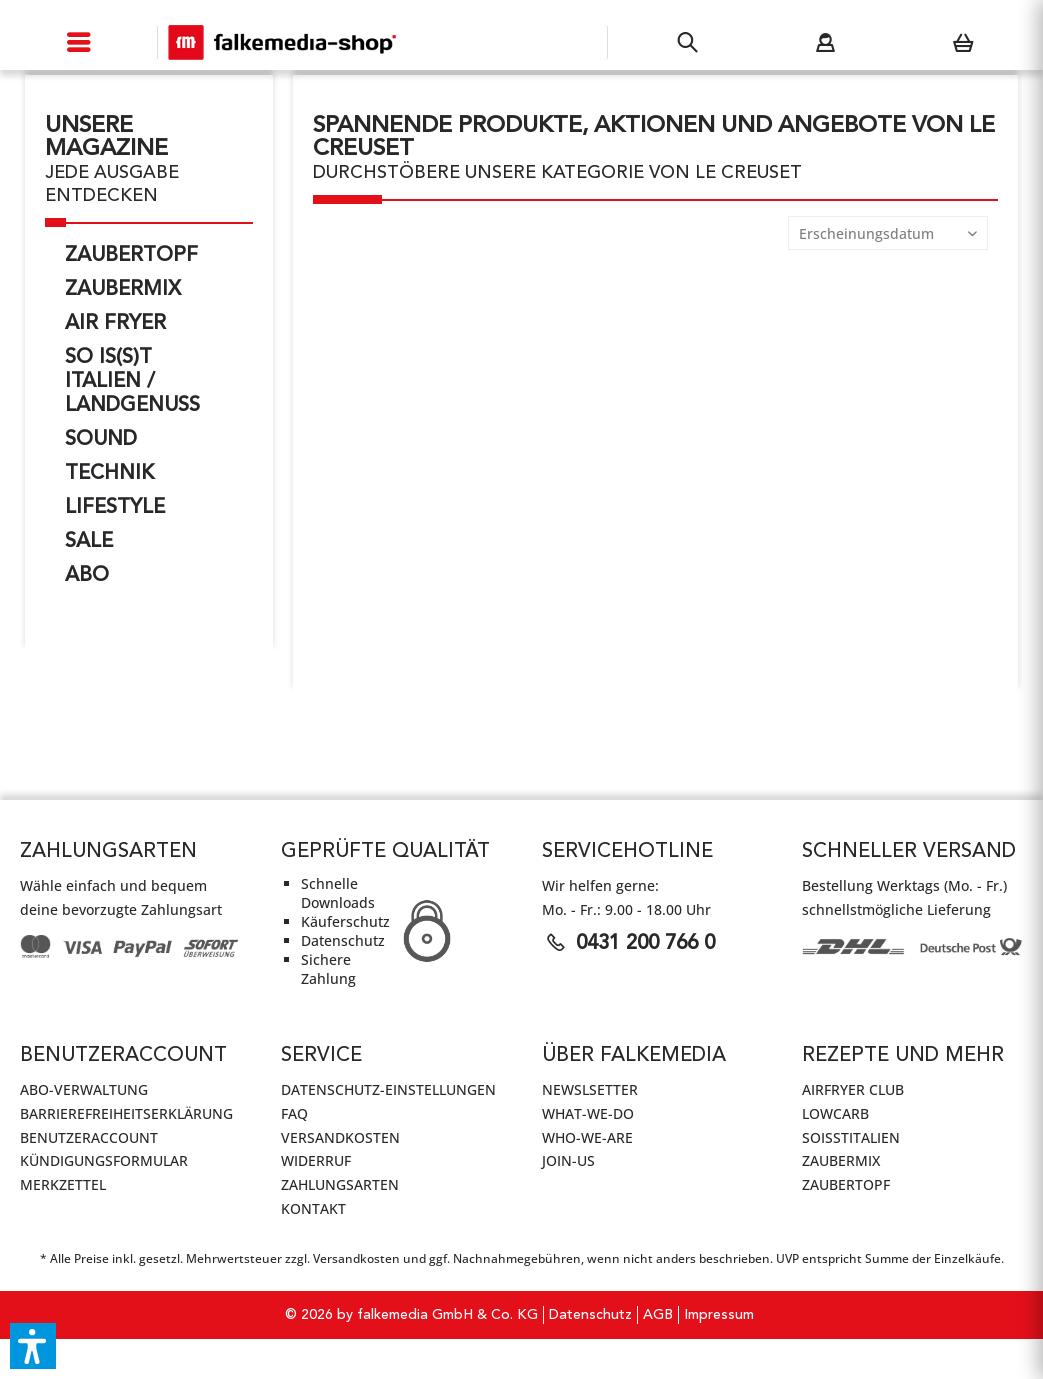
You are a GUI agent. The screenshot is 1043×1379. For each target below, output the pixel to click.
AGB (658, 1315)
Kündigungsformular (104, 1160)
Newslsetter (590, 1089)
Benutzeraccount (89, 1137)
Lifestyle (115, 508)
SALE (89, 542)
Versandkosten (340, 1137)
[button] (33, 1346)
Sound (101, 440)
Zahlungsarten (340, 1184)
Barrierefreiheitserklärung (126, 1113)
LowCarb (835, 1113)
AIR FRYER (115, 324)
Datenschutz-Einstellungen (388, 1089)
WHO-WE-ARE (587, 1137)
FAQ (294, 1113)
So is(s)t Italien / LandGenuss (132, 382)
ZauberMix (123, 290)
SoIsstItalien (851, 1137)
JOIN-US (568, 1160)
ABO (87, 576)
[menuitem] (79, 42)
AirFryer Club (853, 1089)
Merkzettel (63, 1184)
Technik (109, 474)
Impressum (719, 1315)
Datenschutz (590, 1315)
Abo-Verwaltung (84, 1089)
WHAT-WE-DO (588, 1113)
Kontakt (313, 1208)
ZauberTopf (131, 256)
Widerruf (316, 1160)
